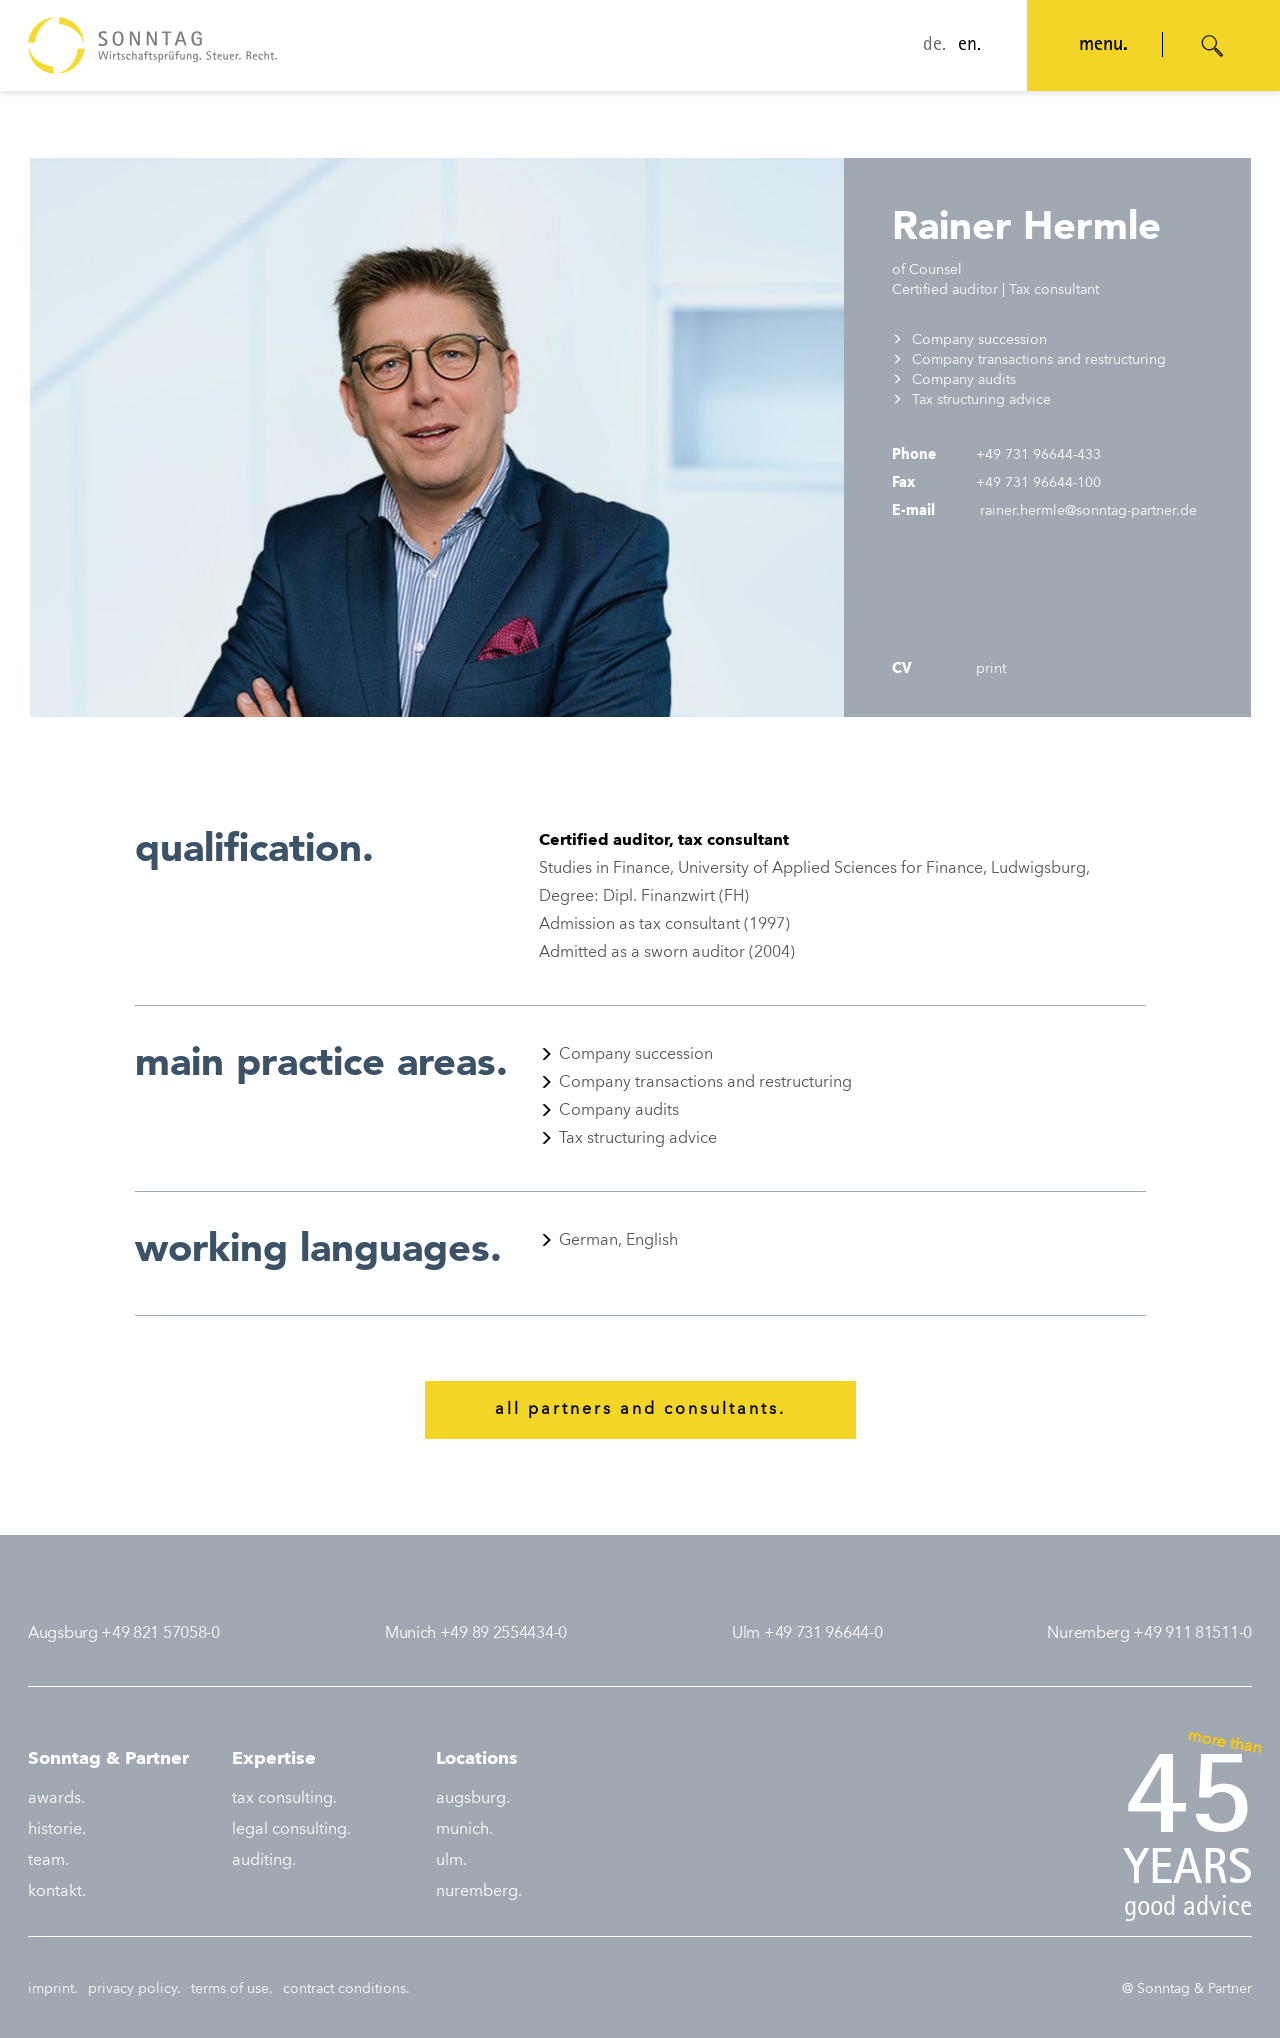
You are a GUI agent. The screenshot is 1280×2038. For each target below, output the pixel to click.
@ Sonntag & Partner (1187, 1989)
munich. (464, 1830)
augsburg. (473, 1799)
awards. (56, 1799)
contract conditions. (346, 1989)
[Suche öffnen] (1213, 46)
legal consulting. (291, 1830)
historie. (57, 1830)
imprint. (53, 1989)
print (989, 669)
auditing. (264, 1861)
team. (48, 1861)
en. (969, 46)
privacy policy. (134, 1989)
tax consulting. (284, 1799)
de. (934, 46)
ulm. (451, 1861)
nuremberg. (479, 1892)
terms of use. (232, 1989)
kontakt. (57, 1892)
